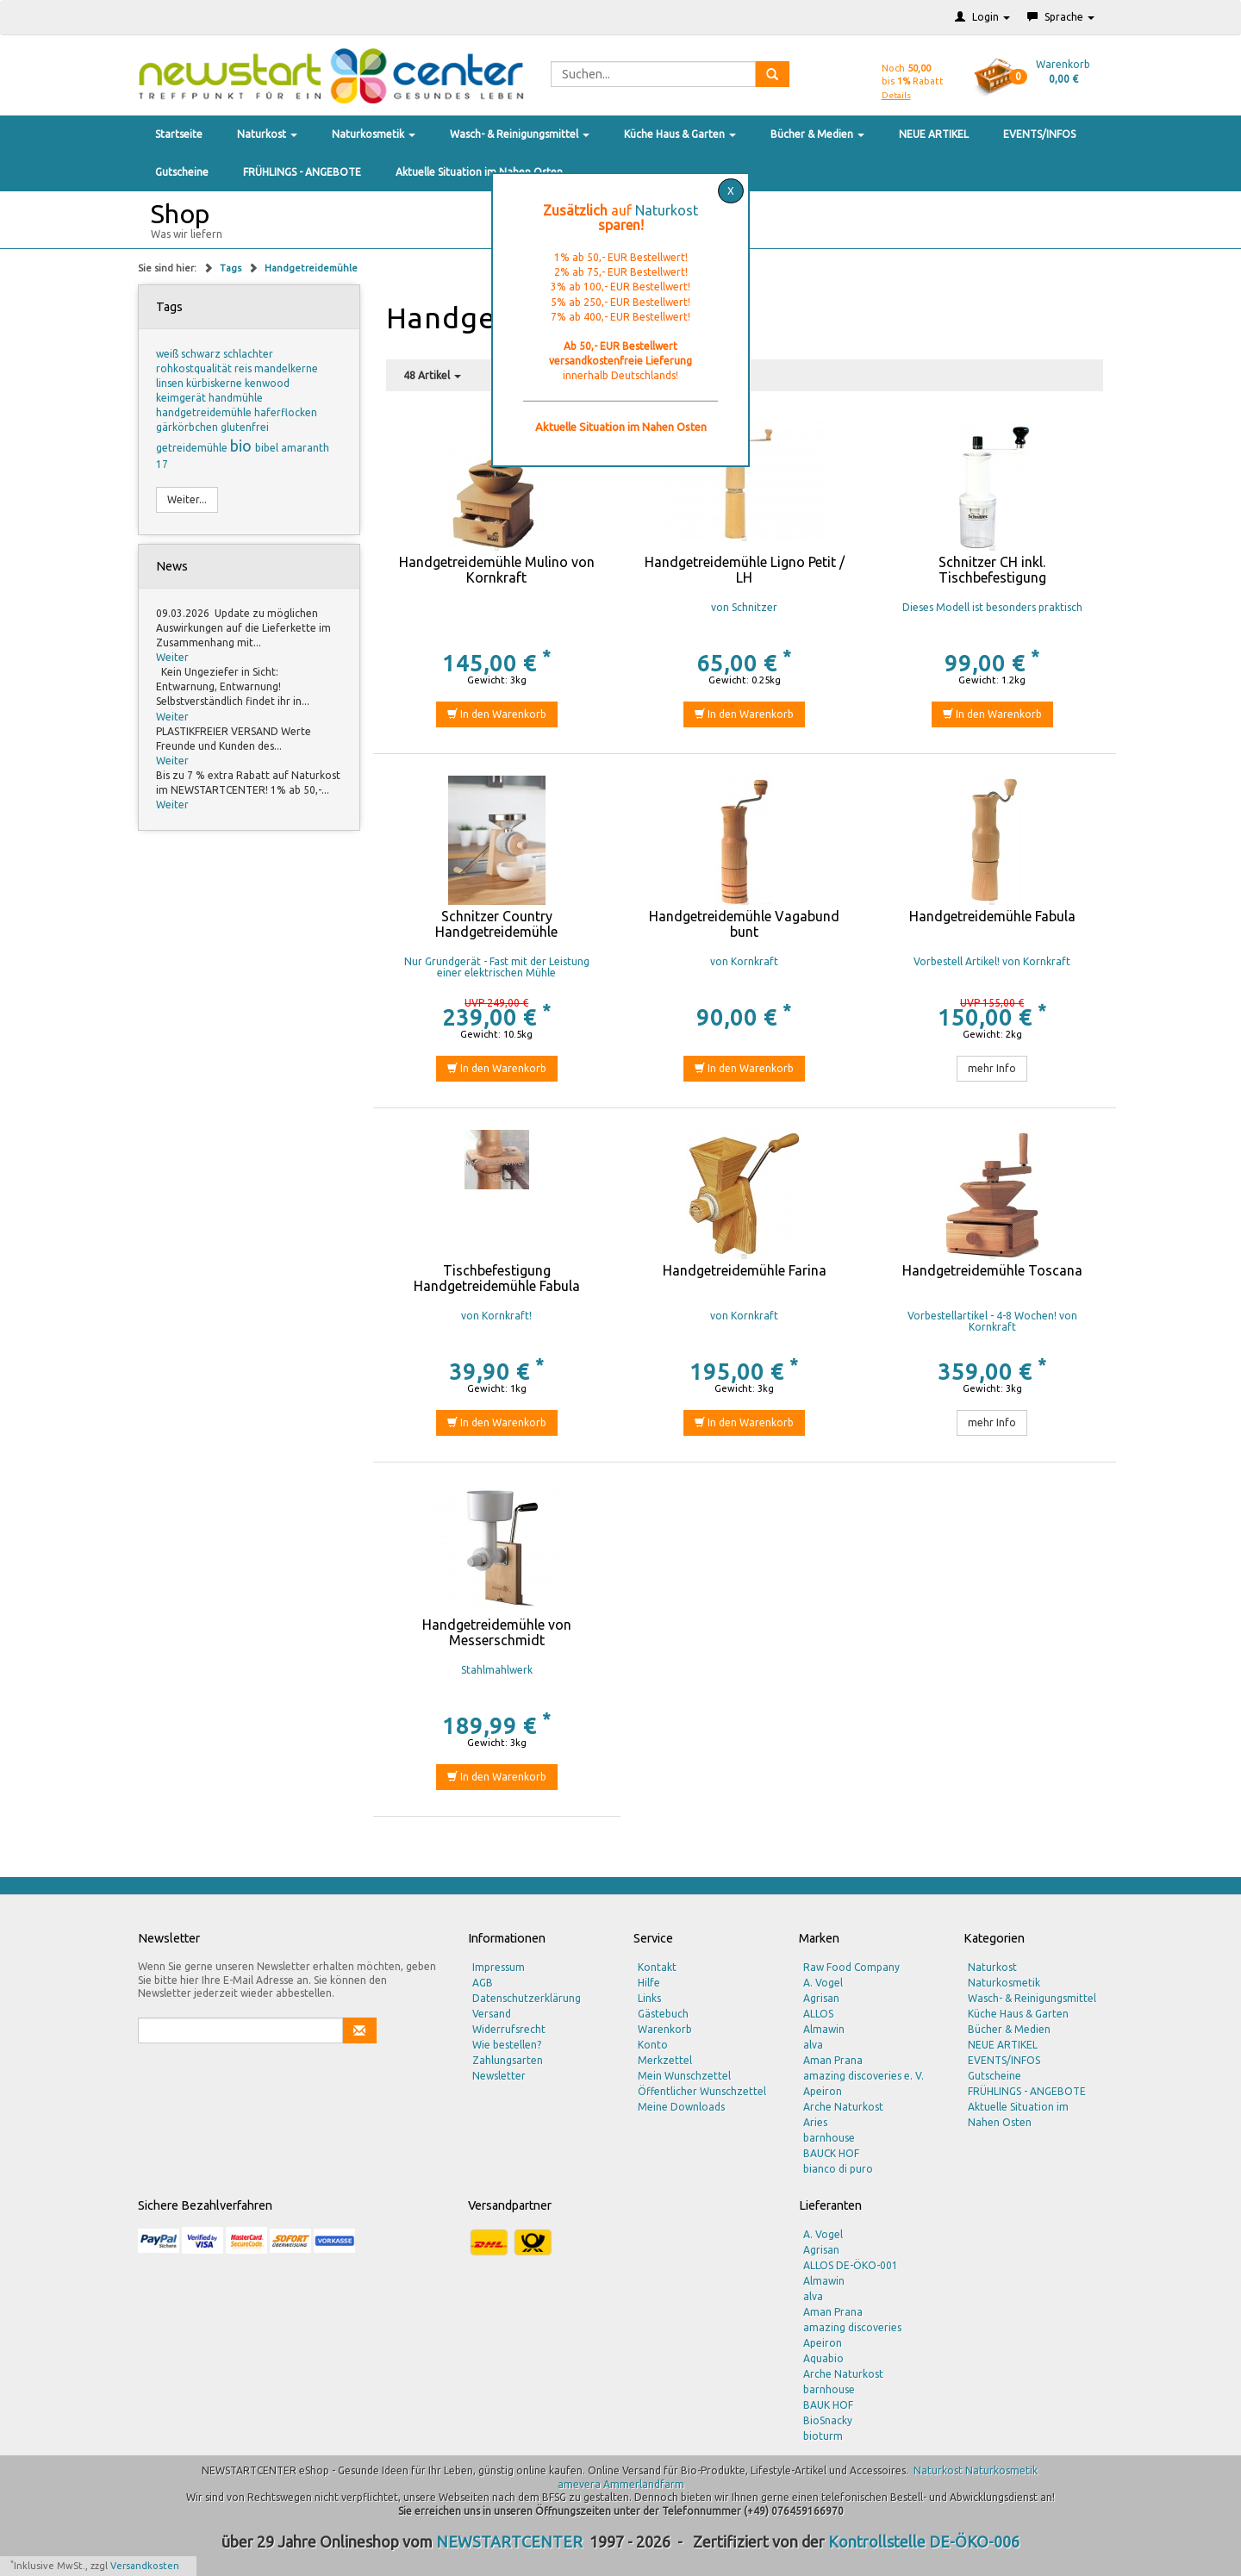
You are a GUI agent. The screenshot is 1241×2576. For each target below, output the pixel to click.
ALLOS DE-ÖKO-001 (850, 2265)
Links (649, 1998)
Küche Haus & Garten (680, 134)
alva (813, 2044)
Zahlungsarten (507, 2060)
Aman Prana (833, 2060)
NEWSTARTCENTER (509, 2541)
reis (244, 368)
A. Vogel (823, 1982)
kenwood (267, 383)
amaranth (305, 447)
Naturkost (267, 134)
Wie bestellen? (506, 2044)
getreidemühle (193, 447)
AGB (482, 1982)
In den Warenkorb (496, 714)
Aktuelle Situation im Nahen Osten (479, 172)
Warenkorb (665, 2029)
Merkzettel (665, 2060)
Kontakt (657, 1967)
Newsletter (499, 2075)
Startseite (179, 134)
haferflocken (285, 412)
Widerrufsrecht (509, 2029)
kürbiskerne (215, 383)
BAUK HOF (828, 2405)
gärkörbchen (188, 427)
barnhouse (829, 2137)
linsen (171, 383)
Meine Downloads (681, 2106)
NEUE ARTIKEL (934, 134)
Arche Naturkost (843, 2106)
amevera (579, 2484)
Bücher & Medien (817, 134)
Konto (653, 2044)
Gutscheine (182, 172)
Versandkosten (144, 2565)
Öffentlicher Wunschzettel (702, 2091)
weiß (168, 353)
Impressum (498, 1967)
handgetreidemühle (205, 412)
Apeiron (822, 2091)
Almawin (824, 2029)
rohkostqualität (195, 368)
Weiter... (187, 499)
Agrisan (821, 1998)
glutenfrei (245, 427)
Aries (815, 2122)
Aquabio (823, 2358)
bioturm (823, 2436)
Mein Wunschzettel (684, 2075)
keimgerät (182, 397)
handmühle (236, 397)
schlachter (248, 353)
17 (162, 464)
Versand (491, 2013)
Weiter (172, 657)
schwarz (202, 353)
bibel (268, 447)
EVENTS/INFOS (1039, 134)
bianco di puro (838, 2168)
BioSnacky (827, 2420)
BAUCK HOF (831, 2153)
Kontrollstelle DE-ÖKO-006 (924, 2541)
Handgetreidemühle (311, 268)
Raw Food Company (851, 1967)
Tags (232, 268)
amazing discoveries (852, 2327)
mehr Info (992, 1068)
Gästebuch (663, 2013)
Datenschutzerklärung (526, 1998)
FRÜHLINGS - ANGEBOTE (302, 172)
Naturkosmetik (373, 134)
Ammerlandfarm (643, 2484)
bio (242, 445)
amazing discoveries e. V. (863, 2075)
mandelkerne (286, 368)
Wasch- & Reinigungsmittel (519, 134)
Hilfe (649, 1982)
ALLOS (818, 2013)
